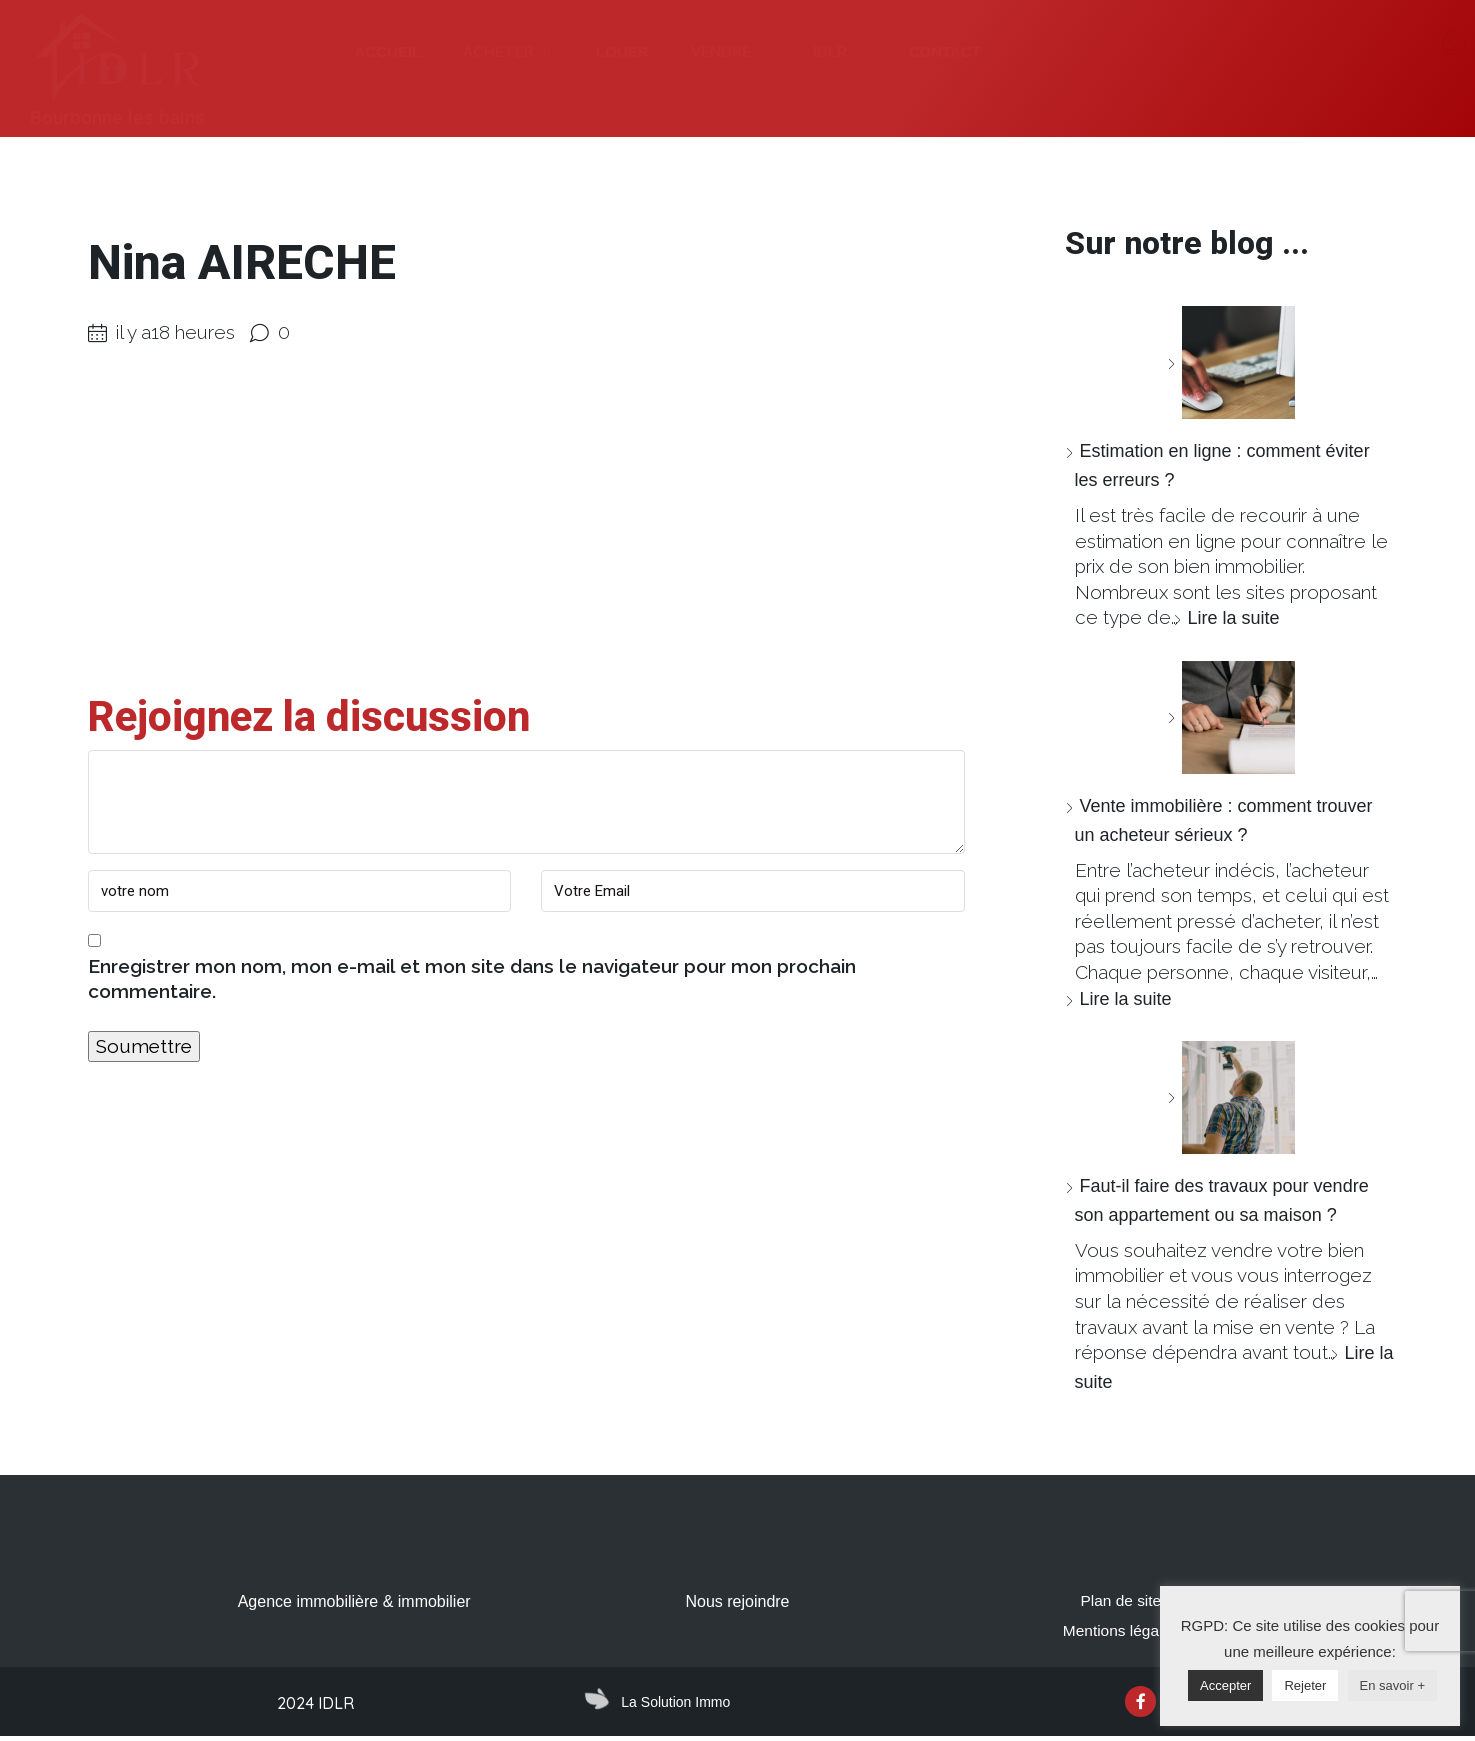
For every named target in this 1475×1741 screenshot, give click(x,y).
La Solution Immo (675, 1704)
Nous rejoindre (737, 1601)
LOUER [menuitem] (622, 51)
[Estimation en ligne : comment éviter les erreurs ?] (1231, 362)
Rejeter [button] (1305, 1685)
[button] (546, 52)
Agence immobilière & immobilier (354, 1601)
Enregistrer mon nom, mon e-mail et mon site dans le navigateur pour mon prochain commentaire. (472, 979)
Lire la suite (1234, 618)
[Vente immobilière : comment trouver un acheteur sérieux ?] (1231, 717)
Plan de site (1121, 1601)
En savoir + (1392, 1685)
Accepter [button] (1225, 1685)
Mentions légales (1121, 1632)
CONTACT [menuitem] (945, 51)
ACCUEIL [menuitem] (387, 51)
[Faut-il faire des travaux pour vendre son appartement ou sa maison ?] (1231, 1097)
